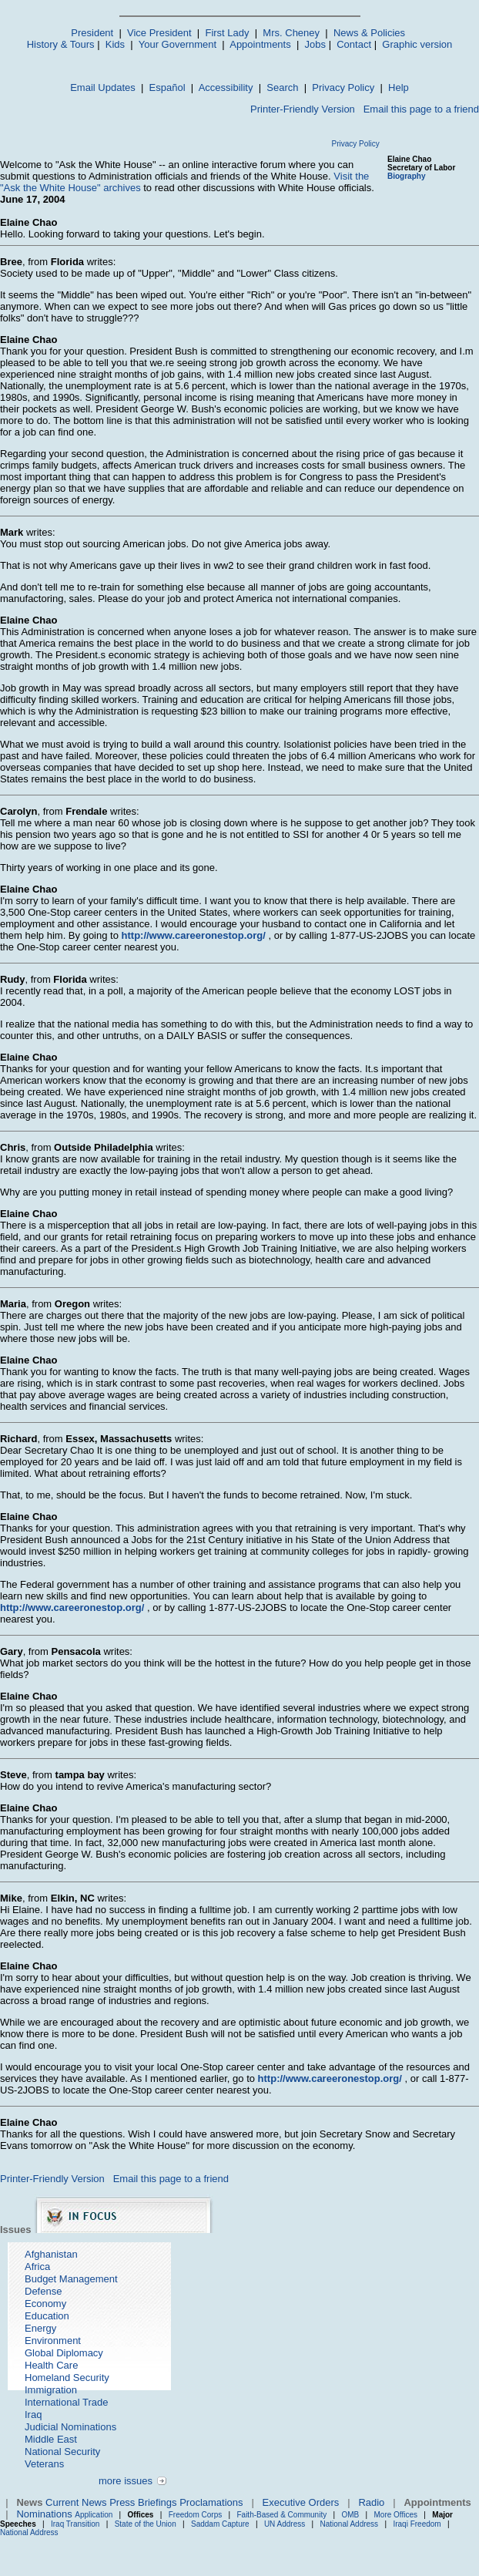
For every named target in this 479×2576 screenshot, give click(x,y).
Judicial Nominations (70, 2427)
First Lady (227, 33)
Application (93, 2514)
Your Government (177, 44)
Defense (43, 2291)
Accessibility (226, 87)
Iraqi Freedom (416, 2524)
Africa (37, 2266)
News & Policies (369, 33)
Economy (45, 2303)
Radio (371, 2502)
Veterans (44, 2464)
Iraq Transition (75, 2524)
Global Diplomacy (64, 2353)
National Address (349, 2524)
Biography (406, 176)
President (92, 33)
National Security (62, 2451)
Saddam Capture (220, 2524)
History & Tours (61, 44)
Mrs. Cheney (291, 33)
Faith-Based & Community (282, 2514)
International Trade (66, 2402)
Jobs (315, 44)
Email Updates (103, 87)
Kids (115, 44)
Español (167, 87)
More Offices (396, 2514)
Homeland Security (67, 2377)
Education (47, 2316)
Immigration (51, 2390)
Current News (75, 2502)
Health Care (51, 2365)
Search (282, 87)
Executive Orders (301, 2502)
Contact (354, 44)
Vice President (159, 33)
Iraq (33, 2414)
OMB (350, 2514)
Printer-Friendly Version (302, 109)
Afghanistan (51, 2254)
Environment (53, 2340)
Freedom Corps (195, 2514)
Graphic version (417, 44)
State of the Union (145, 2524)
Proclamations (211, 2502)
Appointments (260, 44)
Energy (40, 2328)
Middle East (51, 2439)
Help (398, 87)
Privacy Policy (343, 87)
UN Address (284, 2524)
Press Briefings (142, 2502)
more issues (125, 2481)
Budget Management (71, 2279)
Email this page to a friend (421, 109)
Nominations (44, 2514)
